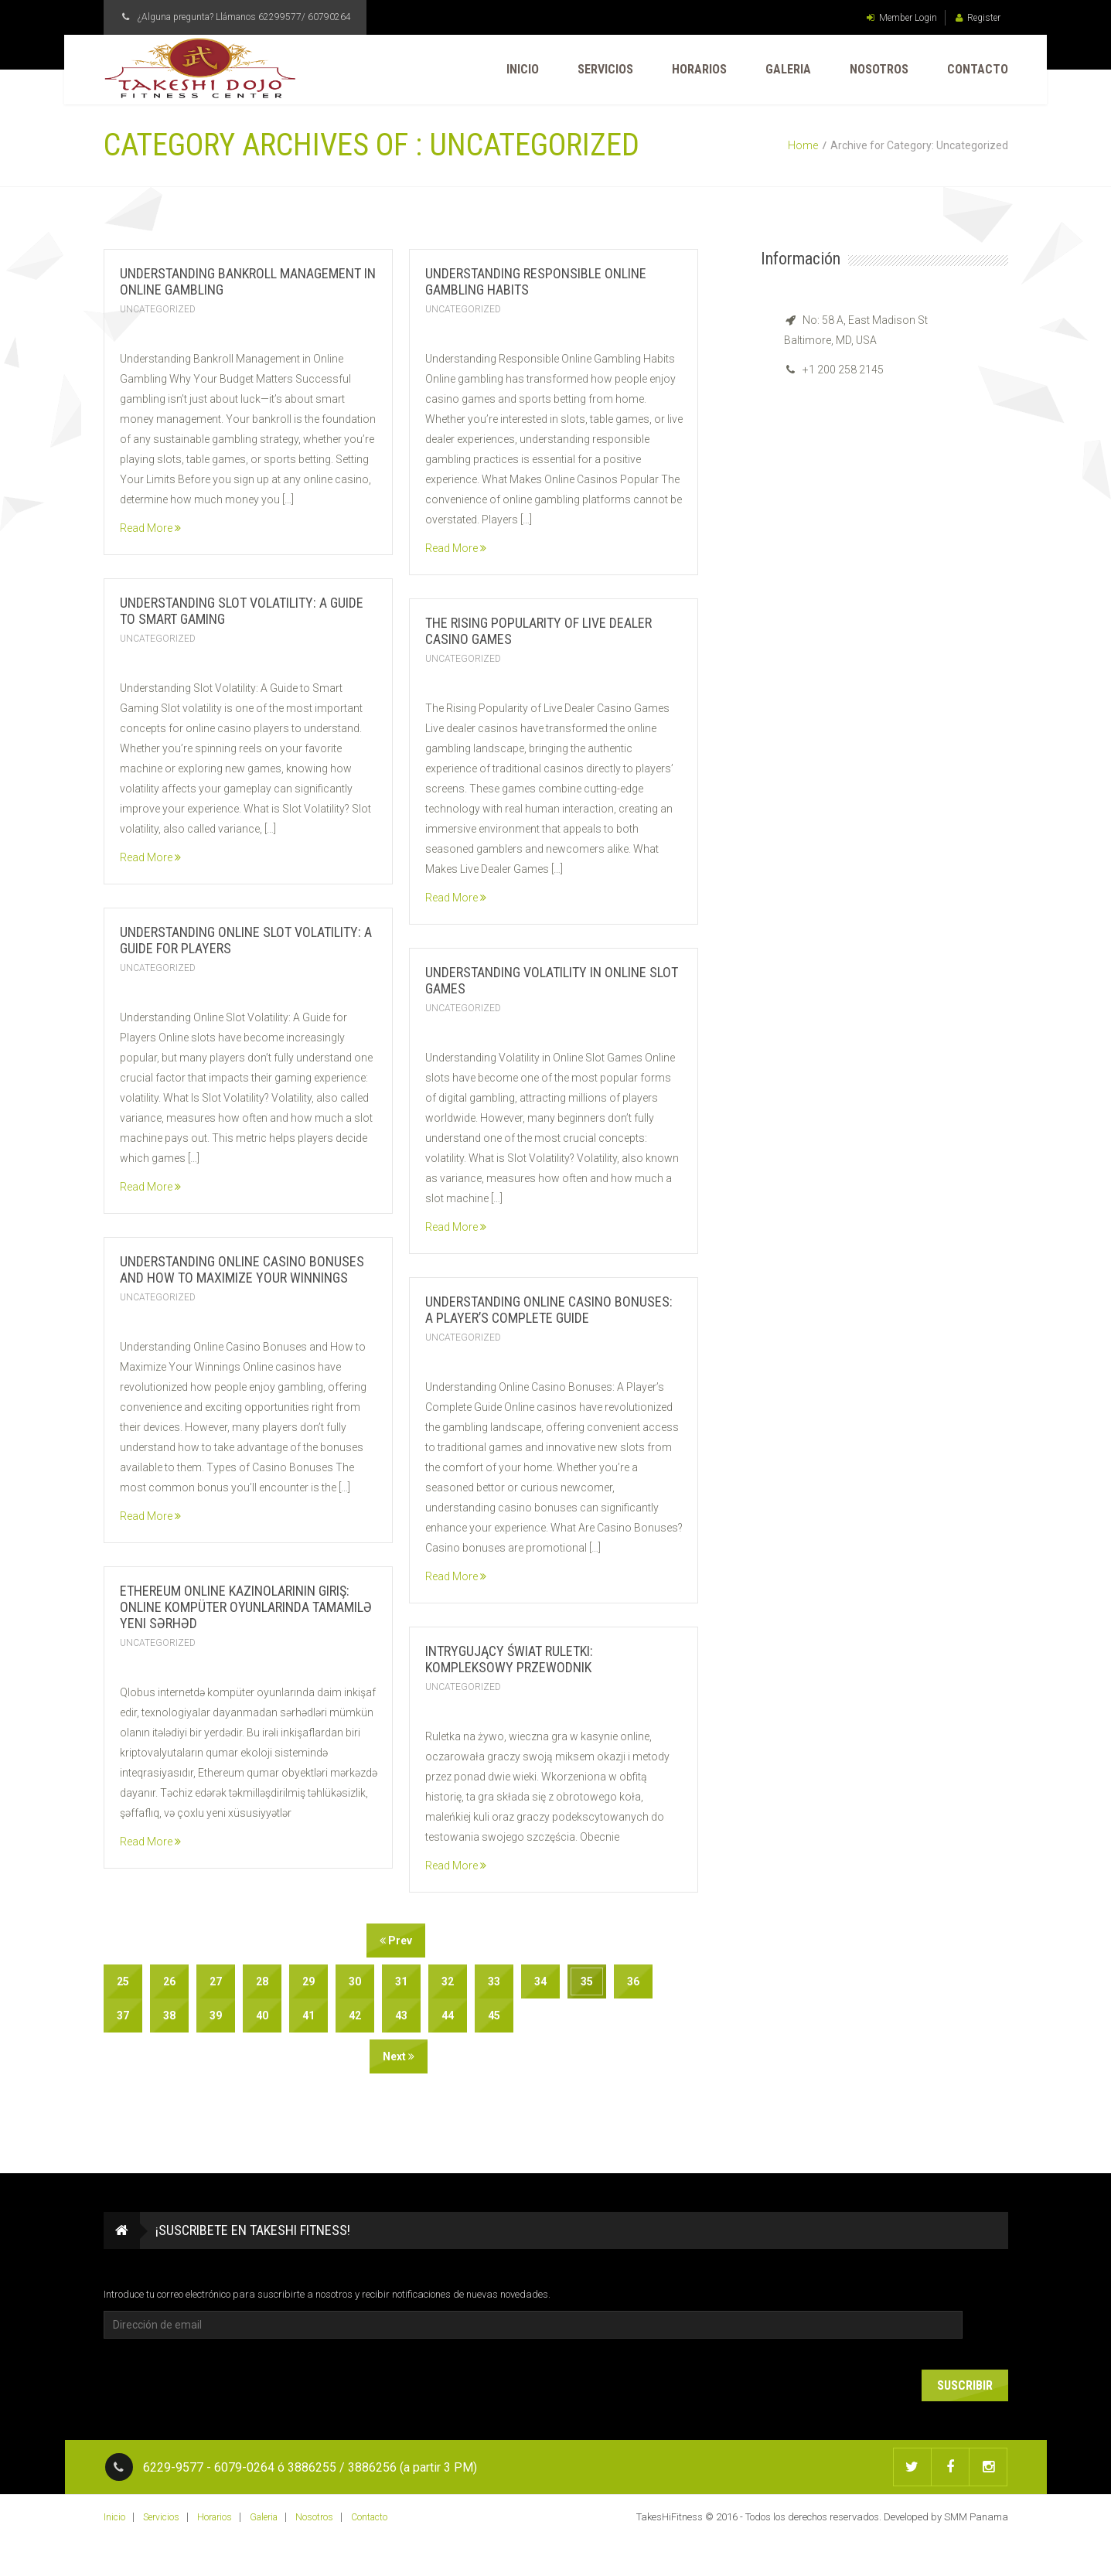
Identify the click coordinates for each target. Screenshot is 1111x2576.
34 (540, 1981)
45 (494, 2015)
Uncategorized (158, 309)
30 (355, 1981)
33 (494, 1981)
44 (447, 2015)
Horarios (699, 69)
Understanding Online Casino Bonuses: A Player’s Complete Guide (549, 1309)
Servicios (605, 69)
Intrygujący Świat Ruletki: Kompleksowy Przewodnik (509, 1659)
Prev (396, 1940)
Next (398, 2056)
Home (803, 145)
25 (123, 1981)
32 (447, 1981)
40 (262, 2015)
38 (169, 2015)
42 (355, 2015)
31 (401, 1981)
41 (308, 2015)
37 (123, 2015)
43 (401, 2015)
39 (216, 2015)
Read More (150, 528)
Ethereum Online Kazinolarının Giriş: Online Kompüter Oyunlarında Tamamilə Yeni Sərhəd (246, 1607)
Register (978, 17)
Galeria (788, 69)
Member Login (902, 17)
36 (633, 1981)
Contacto (977, 69)
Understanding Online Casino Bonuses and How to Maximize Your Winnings (242, 1269)
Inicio (522, 69)
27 (216, 1981)
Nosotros (879, 69)
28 (262, 1981)
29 (308, 1981)
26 (169, 1981)
